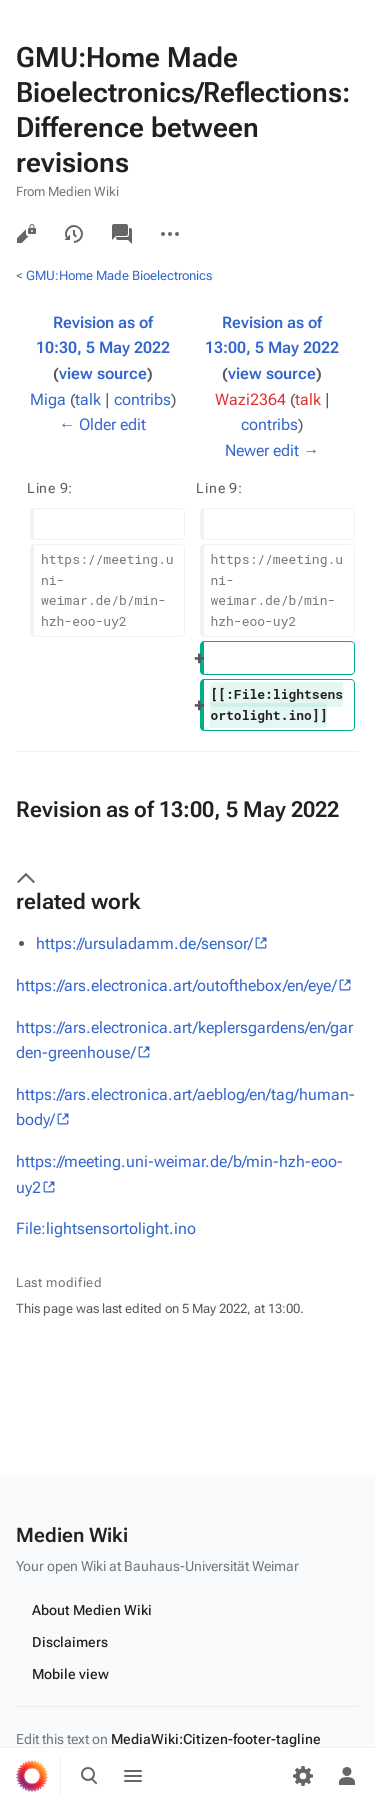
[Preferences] (303, 1776)
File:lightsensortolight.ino (106, 1228)
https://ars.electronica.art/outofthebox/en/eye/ (176, 985)
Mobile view (70, 1674)
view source (103, 373)
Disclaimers (70, 1642)
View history (74, 234)
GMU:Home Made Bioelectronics (119, 275)
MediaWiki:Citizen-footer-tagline (216, 1739)
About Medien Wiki (92, 1610)
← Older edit (102, 424)
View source (26, 234)
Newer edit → (272, 450)
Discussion (122, 234)
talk (88, 399)
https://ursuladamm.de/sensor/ (144, 943)
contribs (142, 399)
